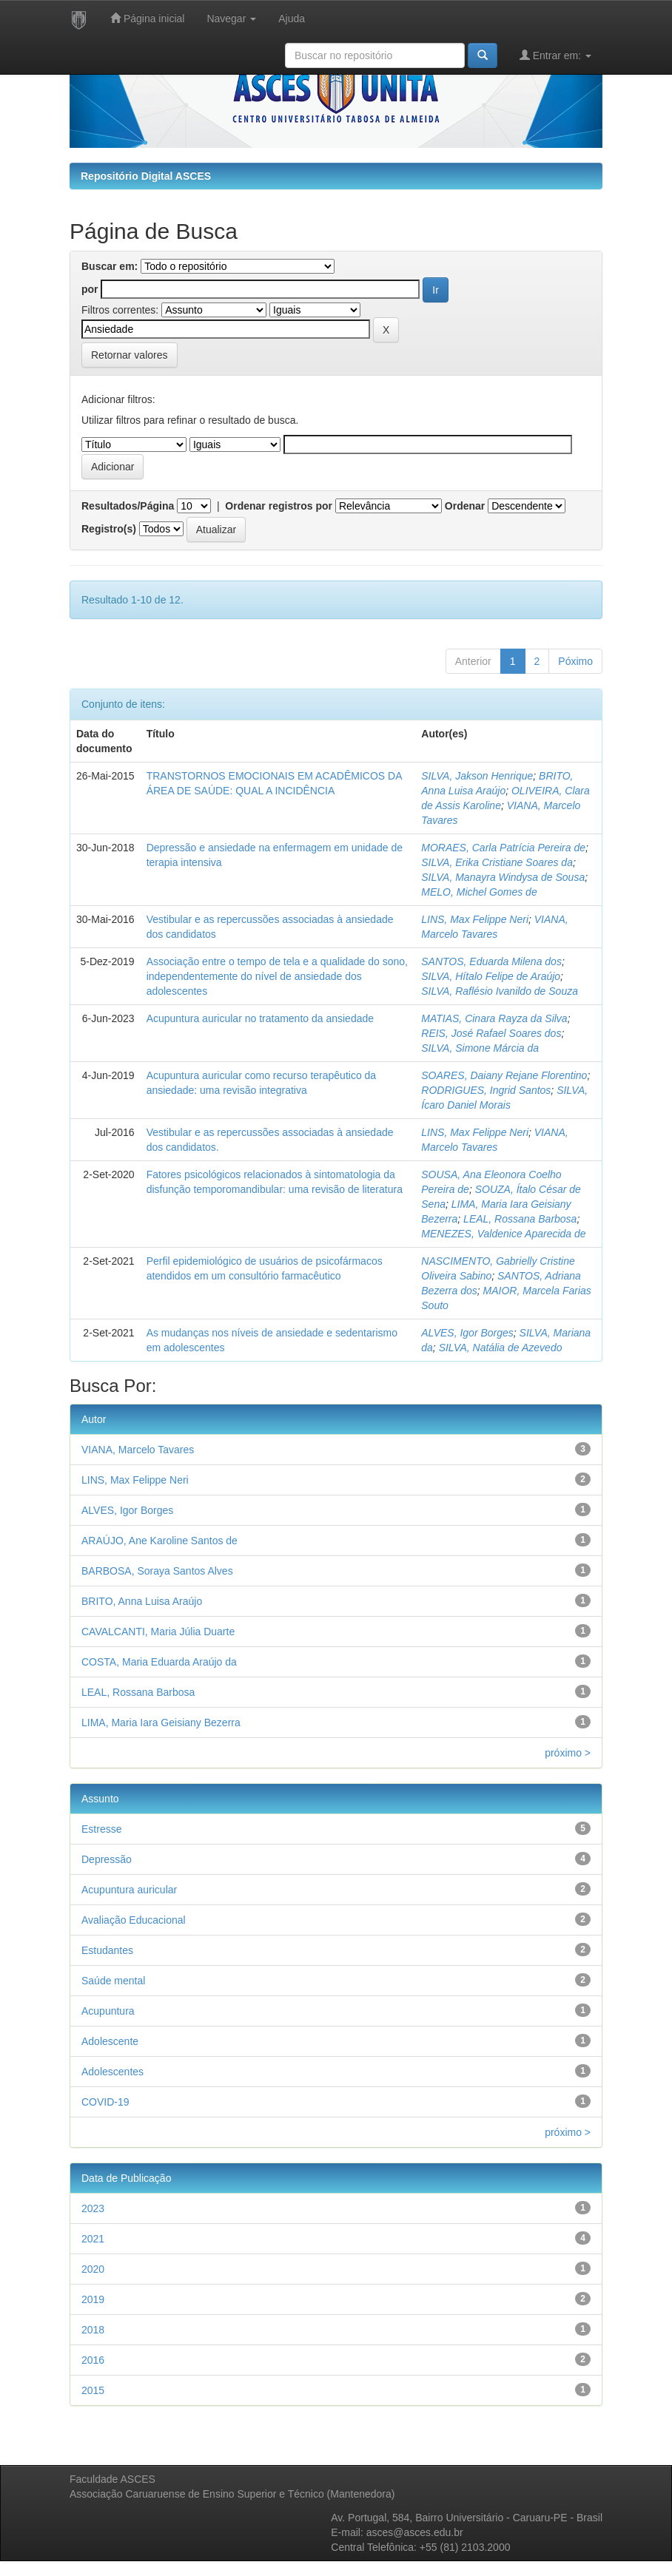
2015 (92, 2390)
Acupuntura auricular (129, 1890)
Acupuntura (108, 2011)
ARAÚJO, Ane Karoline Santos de (159, 1540)
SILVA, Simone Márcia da (480, 1048)
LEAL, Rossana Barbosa (520, 1219)
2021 (92, 2239)
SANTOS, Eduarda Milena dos (491, 961)
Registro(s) (108, 529)
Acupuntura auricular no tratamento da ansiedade (260, 1018)
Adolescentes (112, 2072)
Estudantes (107, 1950)
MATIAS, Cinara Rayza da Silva (494, 1018)
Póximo (575, 661)
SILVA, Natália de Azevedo (500, 1347)
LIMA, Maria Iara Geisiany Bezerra (161, 1722)
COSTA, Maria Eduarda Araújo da (159, 1662)
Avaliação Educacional (133, 1920)
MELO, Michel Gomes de (479, 892)
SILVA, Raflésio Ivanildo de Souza (499, 991)
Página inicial (147, 18)
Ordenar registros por (278, 506)
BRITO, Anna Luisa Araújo (141, 1601)
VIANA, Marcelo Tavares (137, 1450)
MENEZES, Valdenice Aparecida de (503, 1234)
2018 (92, 2330)
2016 (92, 2360)
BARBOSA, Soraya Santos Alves (157, 1571)
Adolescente (109, 2041)
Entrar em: (555, 55)
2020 (92, 2269)
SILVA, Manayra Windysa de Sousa (503, 877)
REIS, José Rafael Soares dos (491, 1033)
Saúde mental (113, 1981)
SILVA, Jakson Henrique (477, 776)
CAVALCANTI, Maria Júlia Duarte (158, 1631)
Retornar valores (129, 355)
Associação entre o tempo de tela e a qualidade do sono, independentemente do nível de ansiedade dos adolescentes (277, 976)
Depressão (106, 1859)
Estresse (101, 1829)
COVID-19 (105, 2102)
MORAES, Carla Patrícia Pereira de (503, 847)
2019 (92, 2299)
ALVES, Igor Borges (467, 1333)
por (89, 289)
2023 (92, 2208)
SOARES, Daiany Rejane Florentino (504, 1075)
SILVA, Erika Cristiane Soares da (497, 862)
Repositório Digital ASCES (146, 176)
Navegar (231, 18)
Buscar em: (109, 266)
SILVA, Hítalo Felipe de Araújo (490, 976)
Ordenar (465, 506)
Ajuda (291, 18)
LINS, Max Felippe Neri (474, 919)
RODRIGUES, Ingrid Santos (486, 1090)
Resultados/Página (127, 506)
